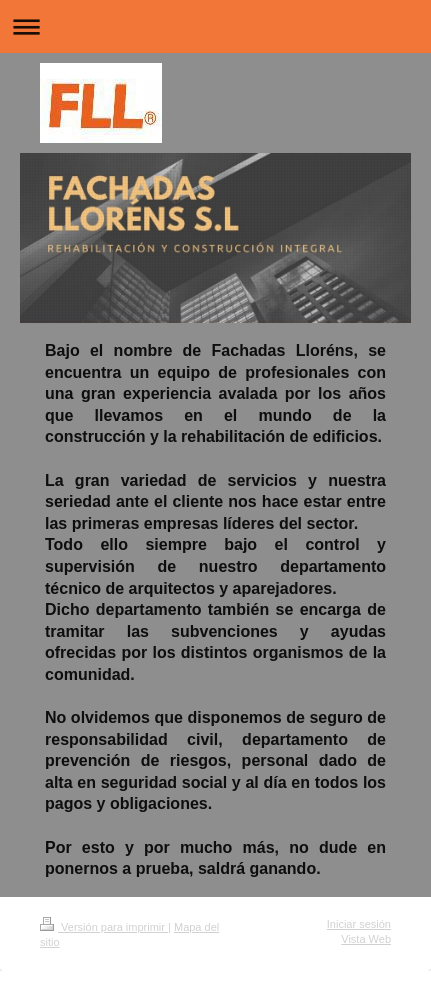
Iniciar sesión (359, 924)
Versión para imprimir (104, 927)
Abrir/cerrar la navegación (215, 26)
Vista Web (366, 939)
